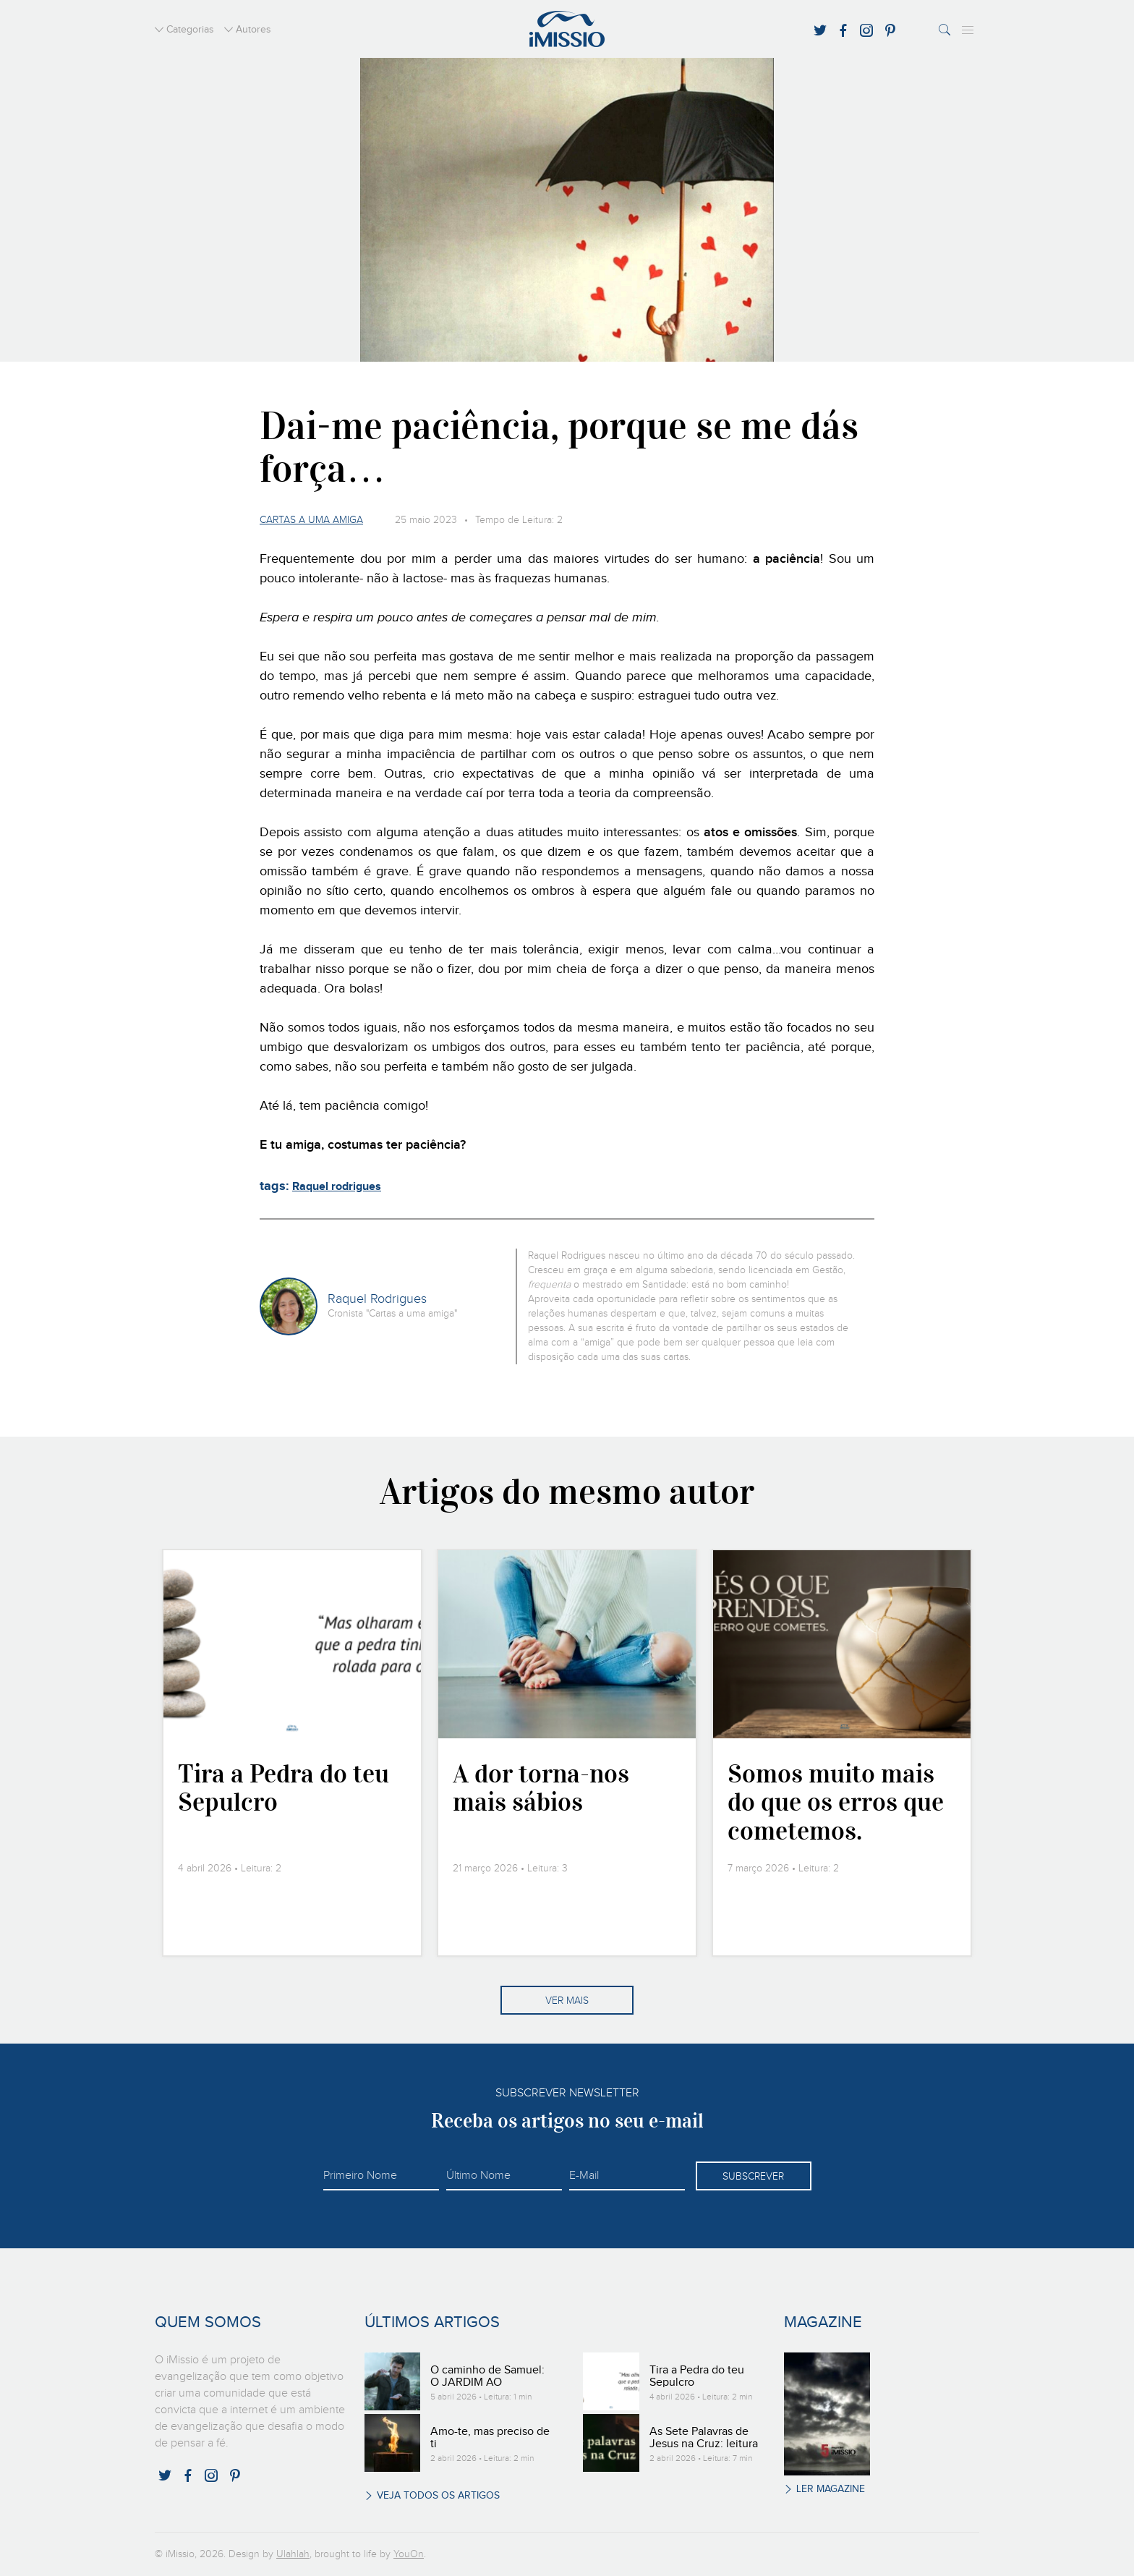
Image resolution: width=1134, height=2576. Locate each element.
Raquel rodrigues (336, 1187)
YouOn (408, 2554)
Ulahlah (293, 2554)
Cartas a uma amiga (311, 520)
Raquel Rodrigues (377, 1299)
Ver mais (567, 2001)
